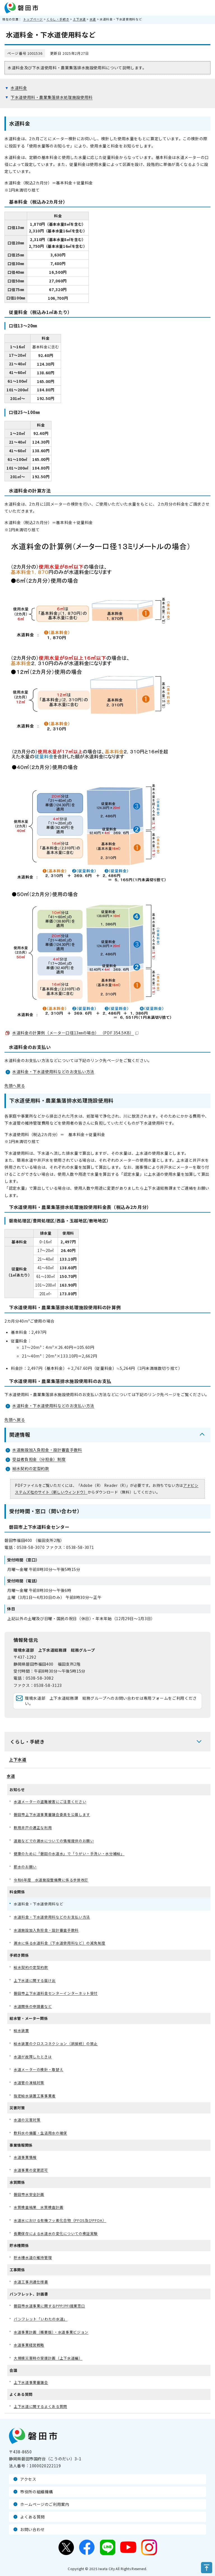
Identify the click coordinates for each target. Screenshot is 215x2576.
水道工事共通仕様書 (31, 2281)
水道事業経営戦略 (29, 2345)
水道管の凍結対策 (29, 2082)
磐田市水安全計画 (29, 2194)
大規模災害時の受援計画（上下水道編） (48, 2358)
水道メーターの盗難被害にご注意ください (50, 1801)
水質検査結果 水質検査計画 (38, 2207)
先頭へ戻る (14, 1085)
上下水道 (79, 19)
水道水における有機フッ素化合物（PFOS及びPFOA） (60, 2220)
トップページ (33, 19)
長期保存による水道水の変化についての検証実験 (56, 2233)
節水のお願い (25, 1866)
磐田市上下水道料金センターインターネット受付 (56, 1993)
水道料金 (19, 88)
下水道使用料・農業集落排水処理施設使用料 (52, 97)
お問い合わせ (32, 2529)
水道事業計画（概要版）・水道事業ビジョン (51, 2332)
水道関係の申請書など (33, 2006)
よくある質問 (32, 2517)
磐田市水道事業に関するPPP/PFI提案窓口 (49, 2305)
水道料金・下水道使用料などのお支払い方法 (53, 1071)
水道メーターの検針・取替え (38, 2069)
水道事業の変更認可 (31, 2170)
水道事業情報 (25, 2157)
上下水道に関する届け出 (35, 1980)
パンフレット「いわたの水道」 (40, 2319)
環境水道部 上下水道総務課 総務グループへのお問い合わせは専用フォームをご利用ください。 (111, 1700)
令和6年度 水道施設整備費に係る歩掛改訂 (51, 1879)
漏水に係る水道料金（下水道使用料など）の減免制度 (59, 1943)
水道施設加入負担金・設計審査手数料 (47, 1450)
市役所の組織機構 (36, 2491)
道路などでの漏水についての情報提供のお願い (54, 1840)
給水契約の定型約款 (30, 1468)
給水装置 (21, 2030)
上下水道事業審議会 (31, 2382)
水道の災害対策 (27, 2119)
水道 (93, 19)
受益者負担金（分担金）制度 (39, 1459)
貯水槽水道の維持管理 (33, 2257)
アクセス (28, 2479)
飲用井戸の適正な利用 (33, 1827)
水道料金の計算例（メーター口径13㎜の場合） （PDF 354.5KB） (75, 1032)
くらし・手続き (57, 19)
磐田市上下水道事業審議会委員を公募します (52, 1814)
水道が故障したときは (33, 2056)
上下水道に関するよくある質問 (40, 2406)
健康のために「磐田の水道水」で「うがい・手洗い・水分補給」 (69, 1853)
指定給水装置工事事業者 (35, 2095)
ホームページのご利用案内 (44, 2504)
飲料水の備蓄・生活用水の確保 (40, 2132)
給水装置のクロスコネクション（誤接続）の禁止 (56, 2043)
